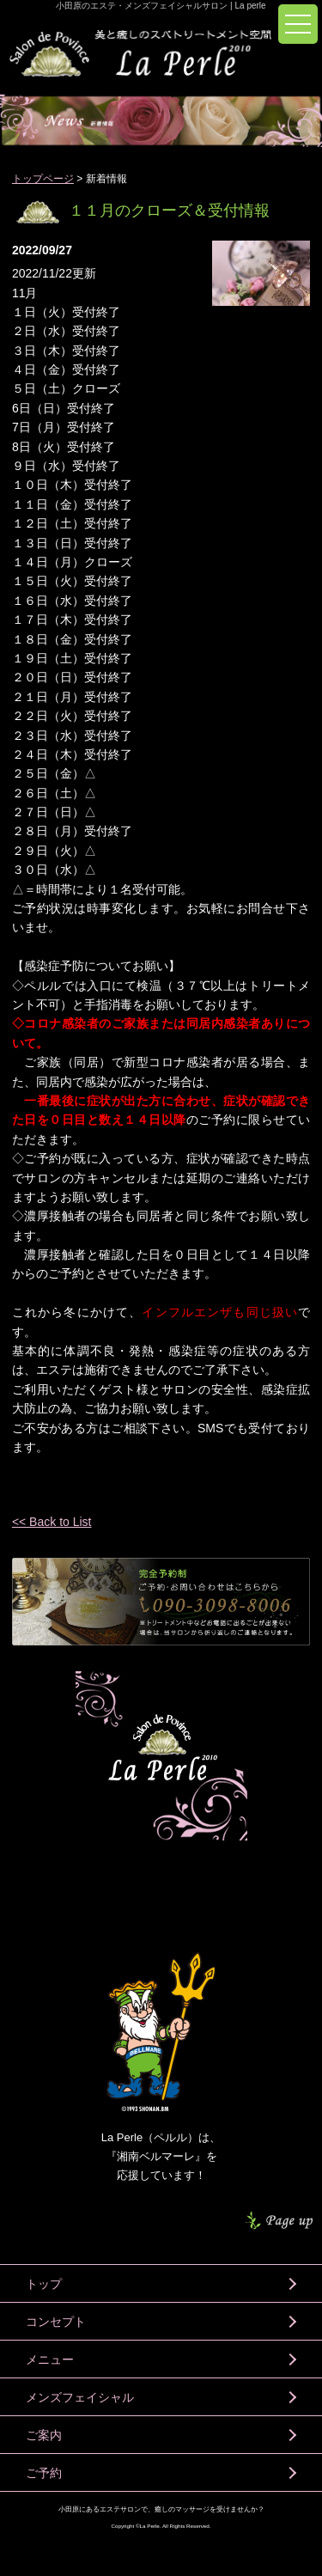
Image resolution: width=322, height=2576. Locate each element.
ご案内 (44, 2435)
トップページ (43, 179)
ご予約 (44, 2473)
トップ (44, 2284)
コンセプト (56, 2322)
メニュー (50, 2359)
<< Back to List (52, 1522)
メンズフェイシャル (80, 2397)
